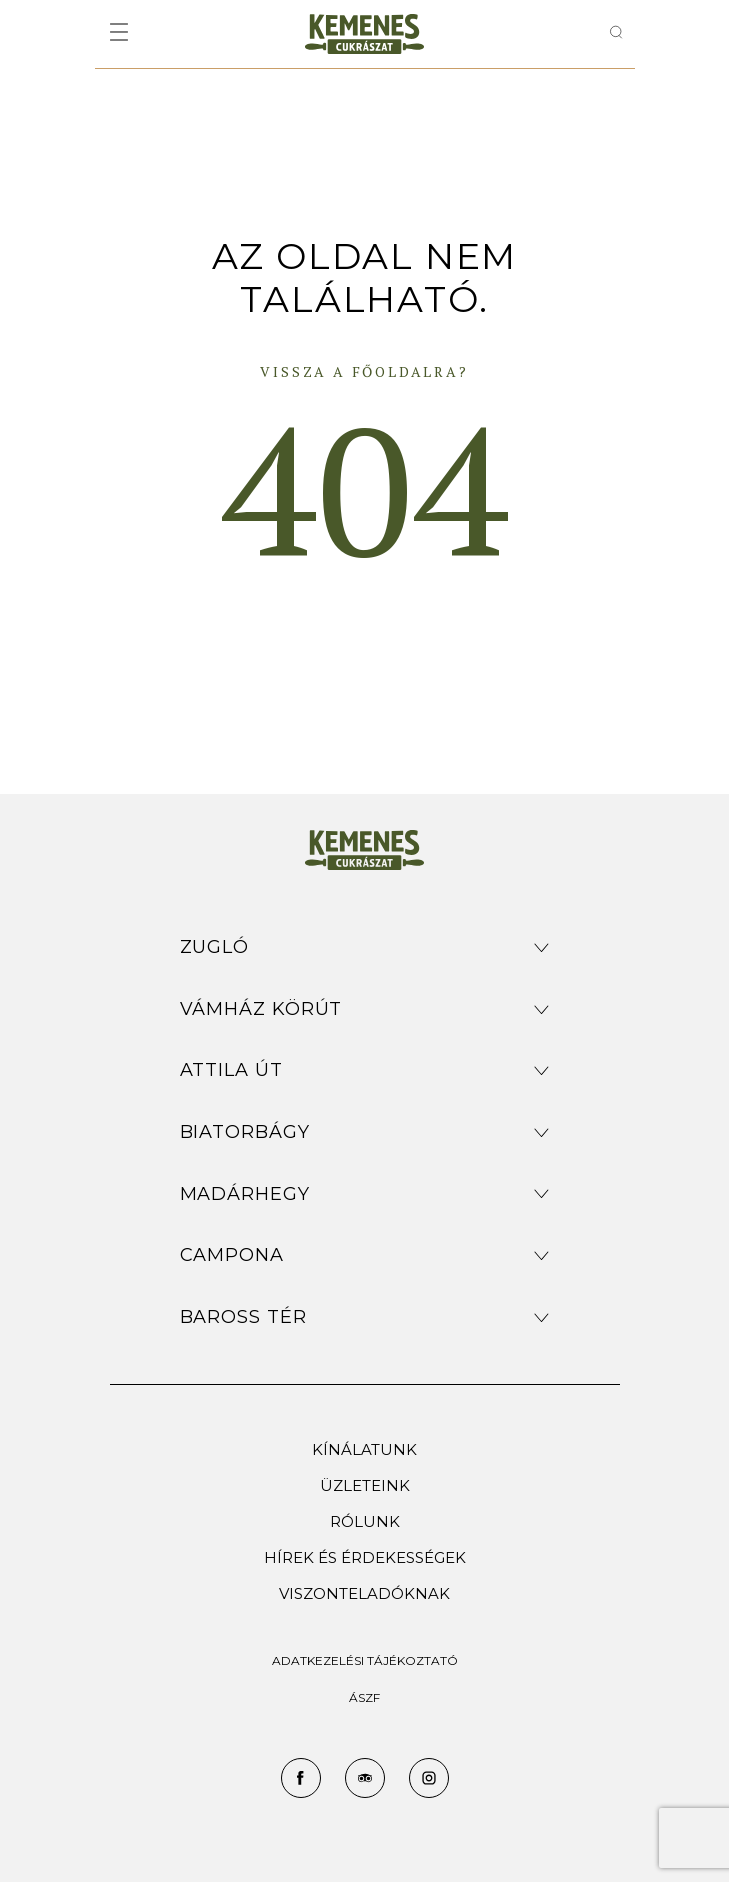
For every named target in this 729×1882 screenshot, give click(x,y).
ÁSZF (364, 1697)
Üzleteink (365, 1485)
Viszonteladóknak (364, 1593)
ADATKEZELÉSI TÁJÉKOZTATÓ (365, 1660)
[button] (365, 948)
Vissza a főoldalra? (364, 371)
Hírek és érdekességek (365, 1557)
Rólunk (365, 1521)
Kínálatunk (364, 1449)
